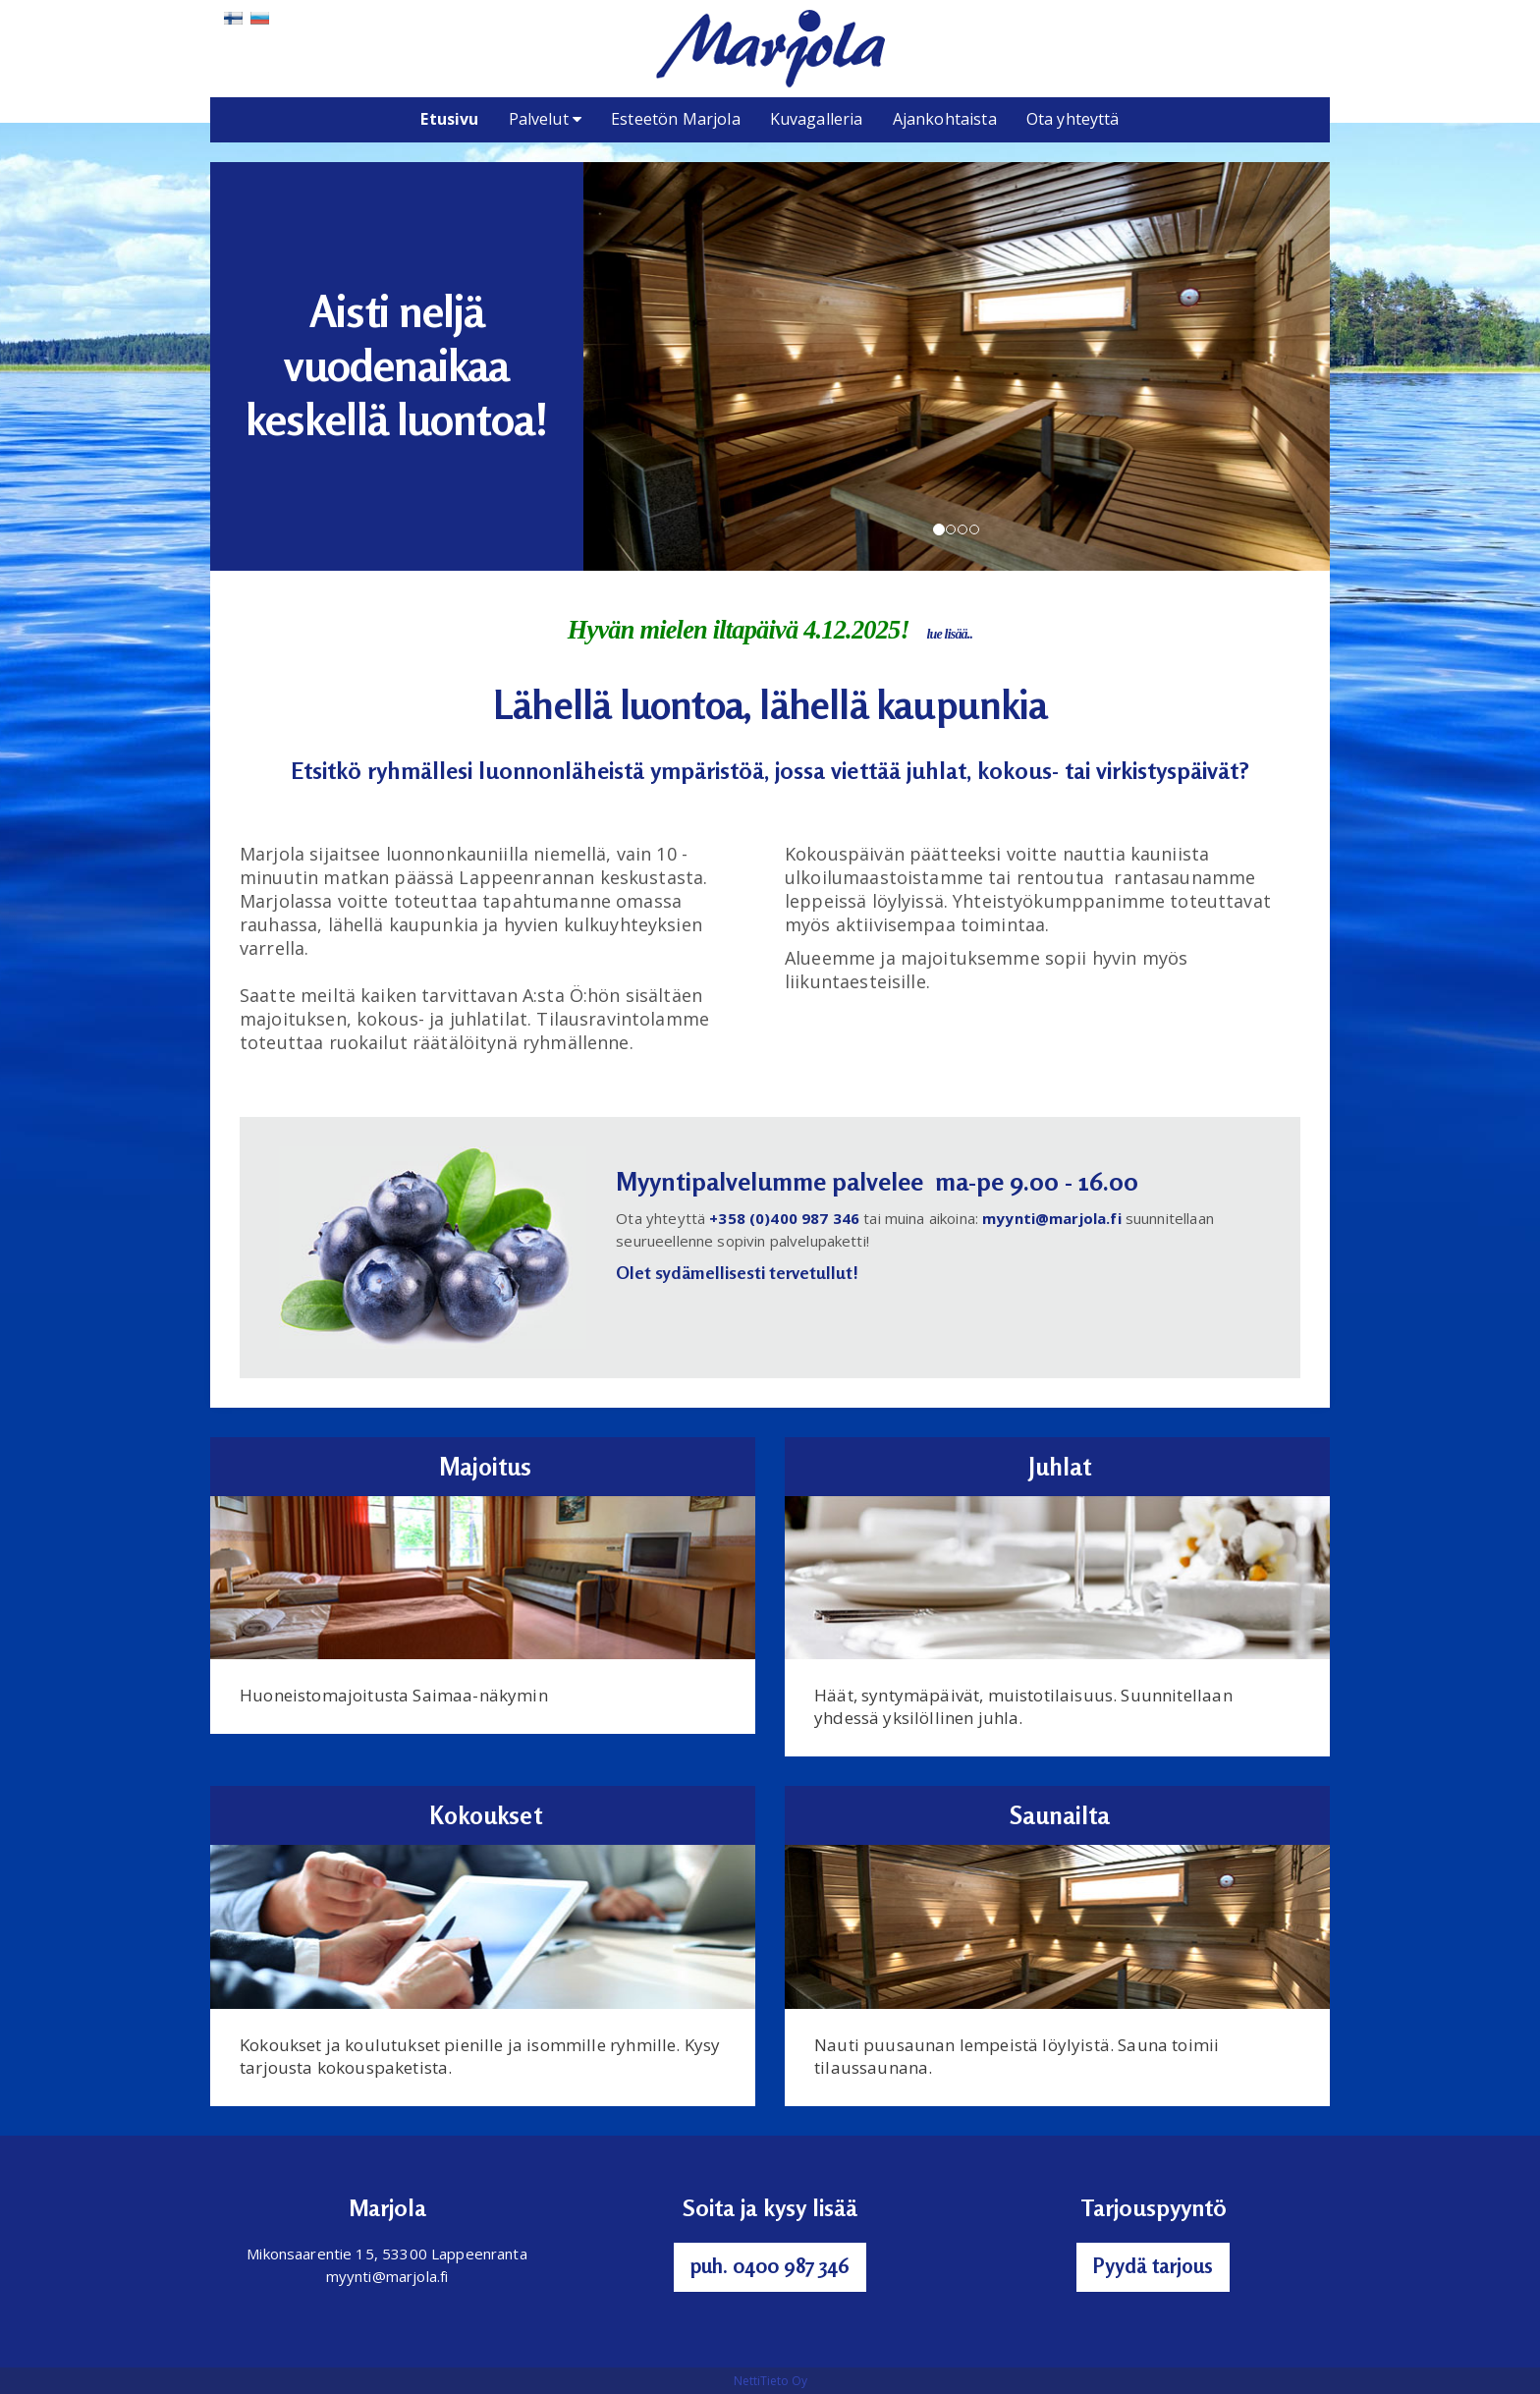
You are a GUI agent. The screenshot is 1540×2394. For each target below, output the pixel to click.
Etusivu (449, 119)
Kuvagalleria (816, 119)
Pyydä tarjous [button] (1153, 2265)
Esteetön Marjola (676, 119)
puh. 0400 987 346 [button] (770, 2265)
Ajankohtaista (945, 119)
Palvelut (545, 119)
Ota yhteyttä (1073, 119)
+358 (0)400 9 (759, 1218)
